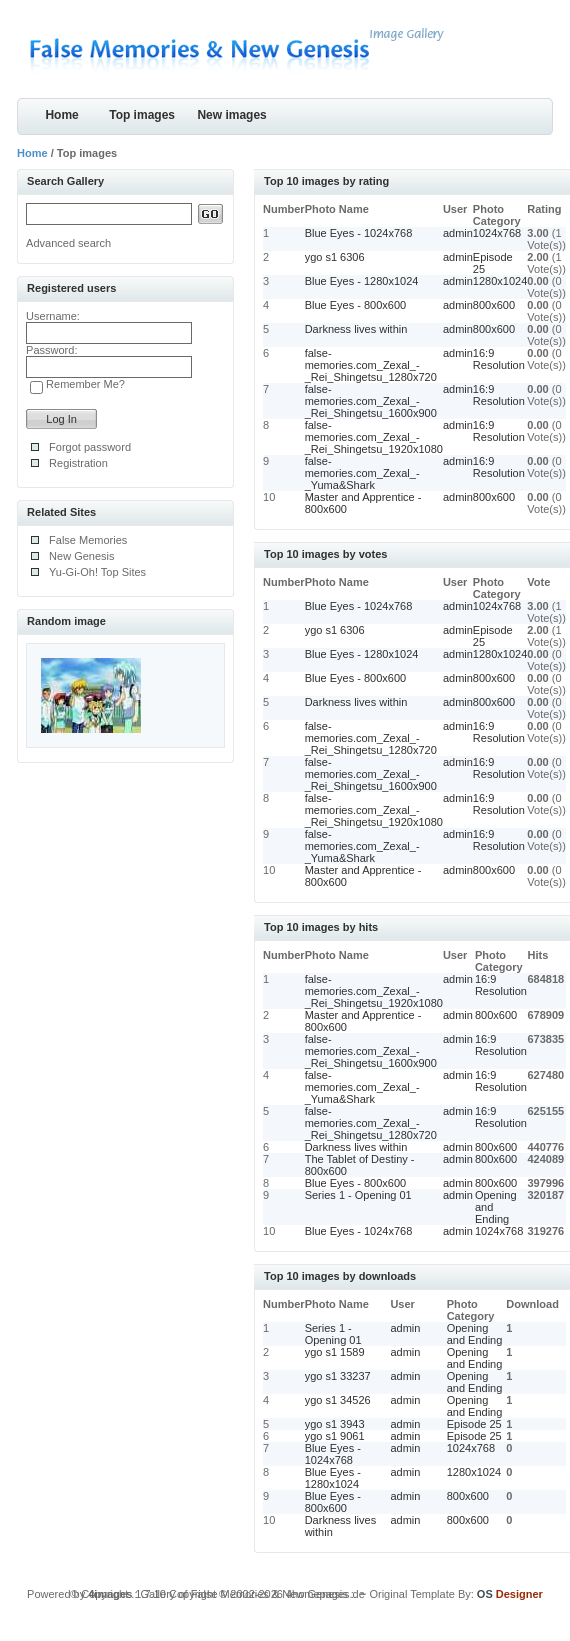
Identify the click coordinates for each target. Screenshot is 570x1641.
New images (231, 115)
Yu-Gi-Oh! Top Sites (97, 572)
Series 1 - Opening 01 (358, 1195)
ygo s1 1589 (335, 1352)
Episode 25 (474, 1424)
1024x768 (497, 233)
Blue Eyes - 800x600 (356, 305)
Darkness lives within (356, 329)
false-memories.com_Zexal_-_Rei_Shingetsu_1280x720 (371, 365)
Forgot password (90, 447)
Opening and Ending (475, 1334)
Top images (142, 115)
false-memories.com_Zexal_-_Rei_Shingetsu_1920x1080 (374, 437)
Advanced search (68, 243)
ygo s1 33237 (338, 1376)
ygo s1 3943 (335, 1424)
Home (61, 115)
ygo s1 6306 (335, 257)
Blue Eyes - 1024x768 (359, 233)
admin (458, 233)
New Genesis (81, 556)
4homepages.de (325, 1594)
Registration (78, 463)
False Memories (88, 540)
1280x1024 (500, 281)
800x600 (494, 305)
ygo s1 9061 (335, 1436)
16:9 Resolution (499, 359)
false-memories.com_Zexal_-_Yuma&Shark (362, 473)
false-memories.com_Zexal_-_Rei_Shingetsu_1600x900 (371, 401)
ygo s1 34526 (338, 1400)
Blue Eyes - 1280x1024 (362, 281)
